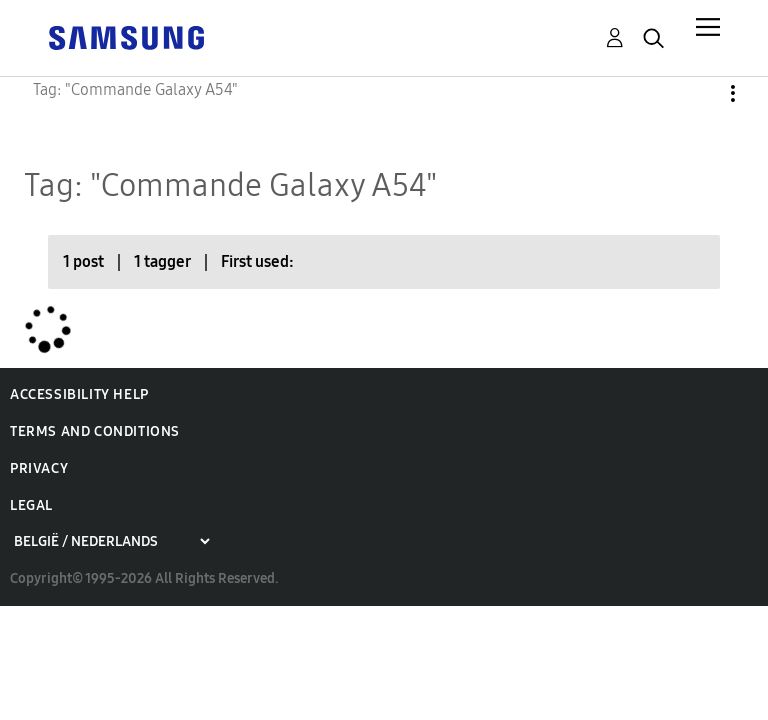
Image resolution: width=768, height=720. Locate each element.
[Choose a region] (111, 541)
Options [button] (699, 93)
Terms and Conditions (95, 431)
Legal (31, 505)
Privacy (39, 468)
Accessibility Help (79, 394)
